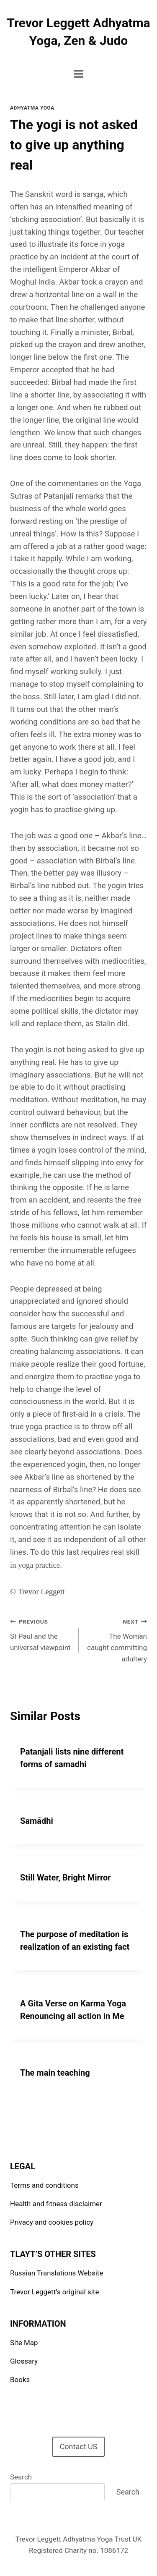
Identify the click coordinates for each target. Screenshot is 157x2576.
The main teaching (55, 2073)
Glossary (24, 2361)
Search (21, 2477)
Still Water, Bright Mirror (65, 1878)
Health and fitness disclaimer (56, 2203)
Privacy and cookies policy (51, 2222)
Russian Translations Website (56, 2273)
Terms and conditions (44, 2185)
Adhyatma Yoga (32, 108)
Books (20, 2379)
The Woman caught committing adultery (116, 1639)
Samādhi (36, 1821)
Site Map (24, 2342)
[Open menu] (78, 73)
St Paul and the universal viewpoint (41, 1634)
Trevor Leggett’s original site (54, 2292)
